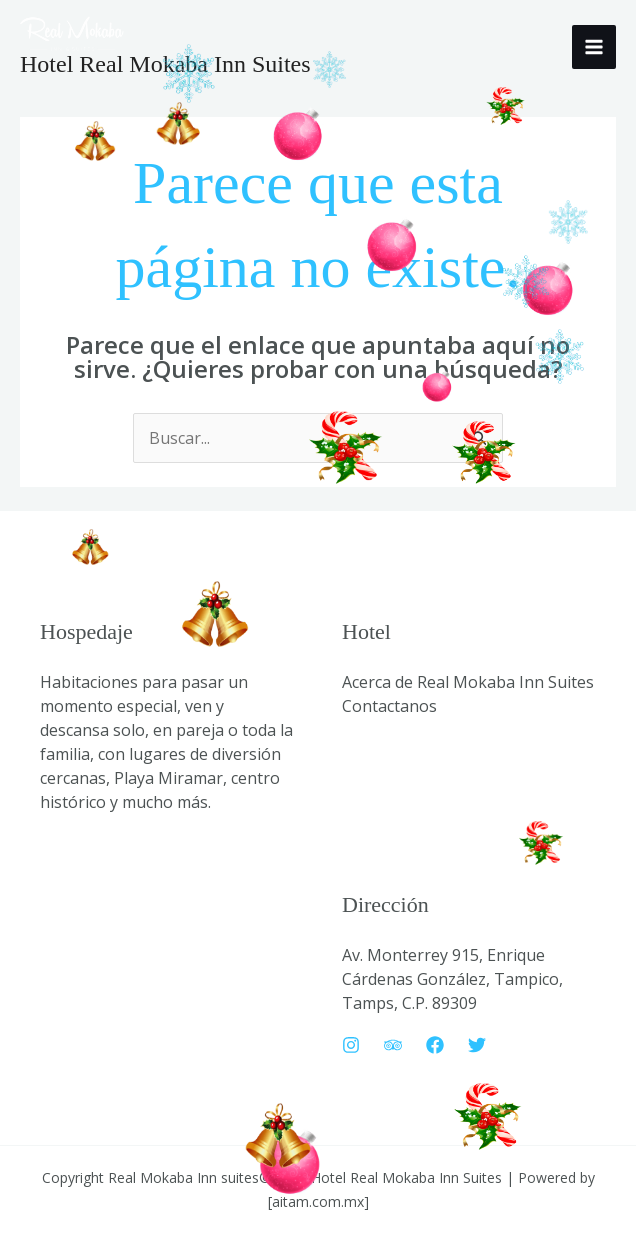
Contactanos (389, 706)
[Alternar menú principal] (594, 47)
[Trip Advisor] (393, 1045)
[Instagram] (351, 1045)
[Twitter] (477, 1045)
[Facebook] (435, 1045)
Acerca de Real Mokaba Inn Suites (468, 682)
